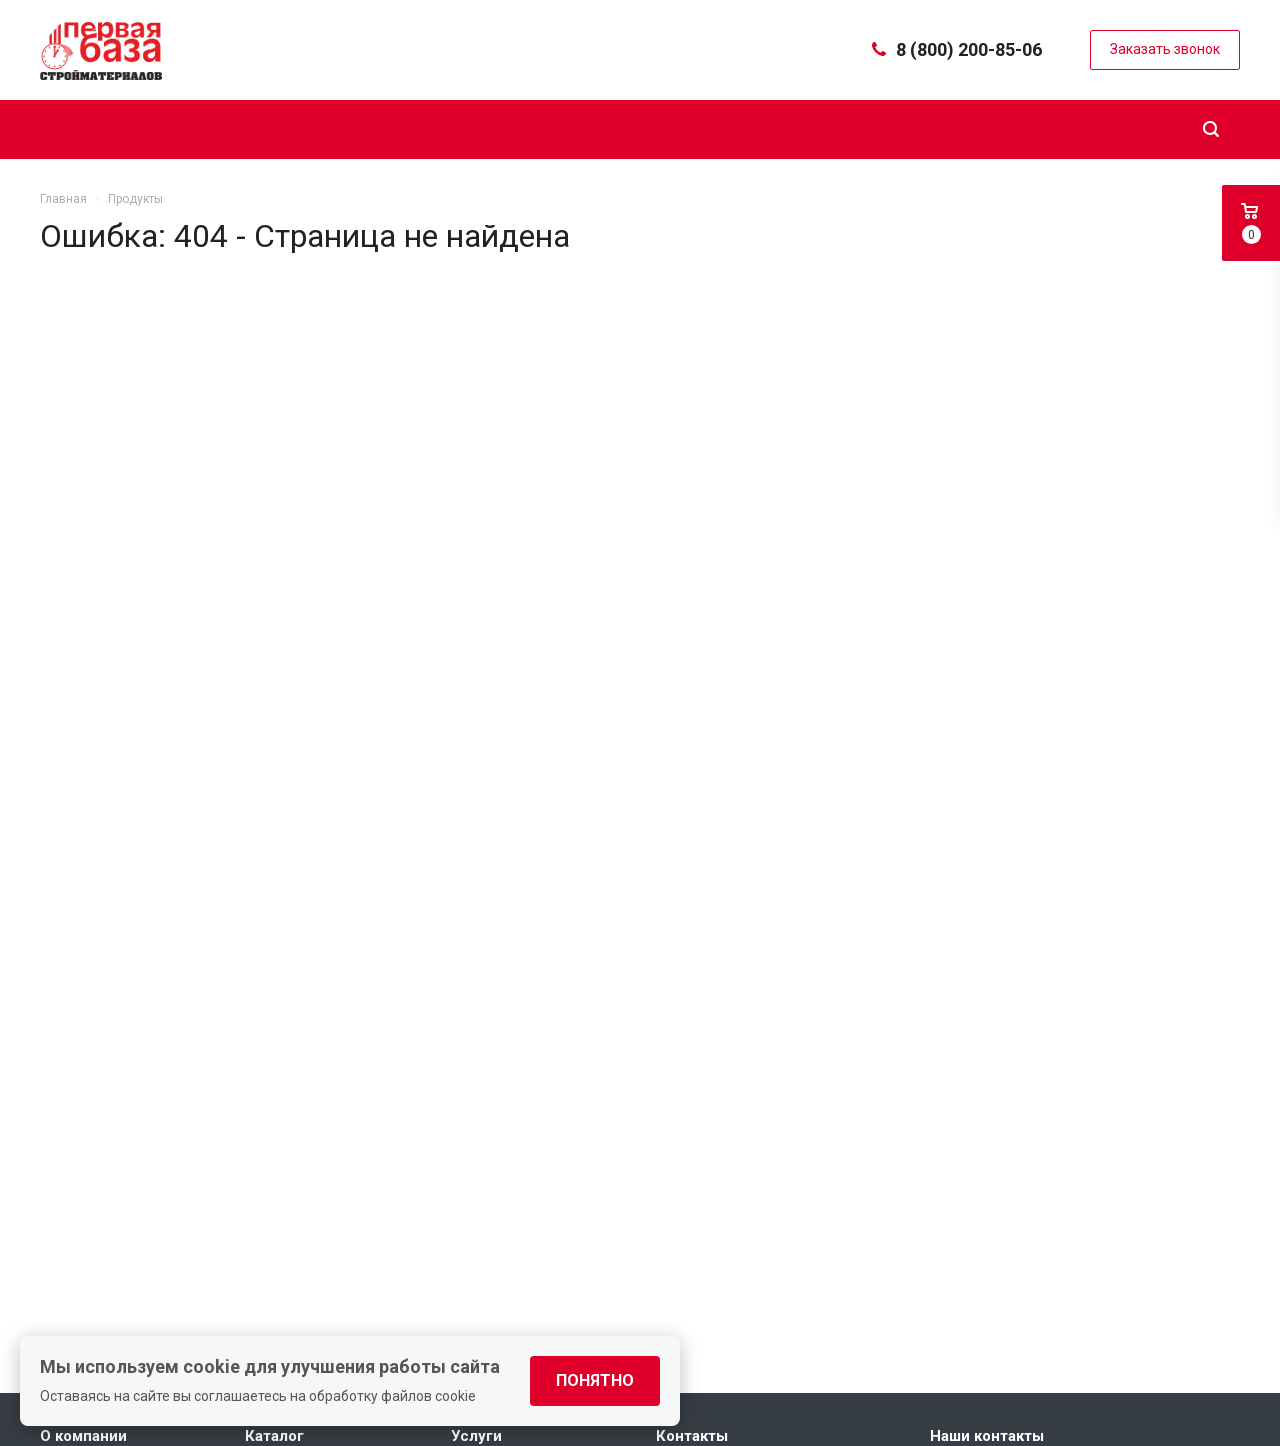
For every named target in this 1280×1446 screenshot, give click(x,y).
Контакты (692, 1436)
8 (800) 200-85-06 (969, 49)
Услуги (476, 1436)
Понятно (595, 1380)
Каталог (274, 1436)
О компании (83, 1436)
